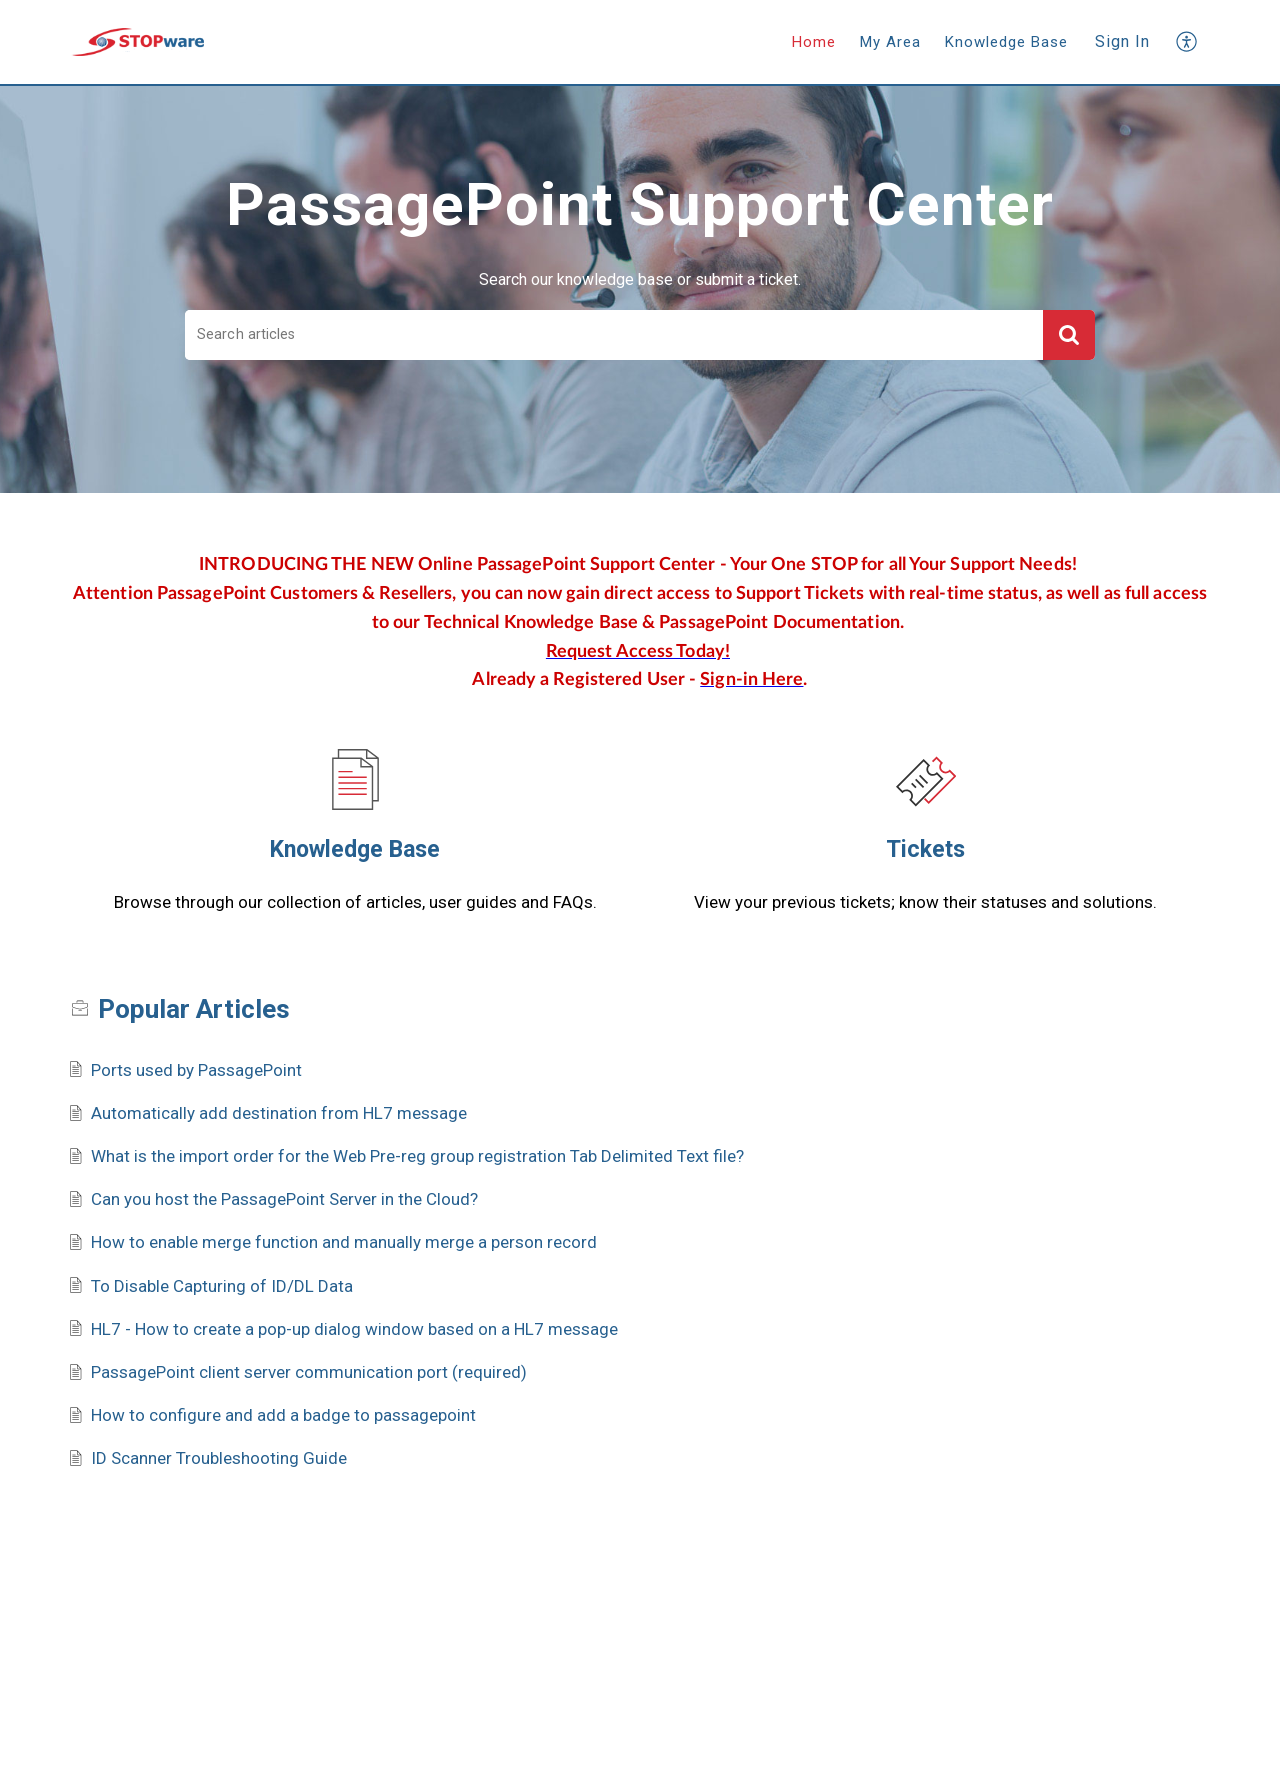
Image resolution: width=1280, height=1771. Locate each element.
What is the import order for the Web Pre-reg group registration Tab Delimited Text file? (417, 1156)
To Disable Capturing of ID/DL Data (222, 1286)
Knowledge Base (355, 849)
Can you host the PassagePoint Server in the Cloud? (284, 1199)
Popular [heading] (194, 1009)
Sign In (1122, 41)
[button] (1187, 41)
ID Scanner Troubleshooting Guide (219, 1458)
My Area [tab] (890, 42)
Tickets (925, 849)
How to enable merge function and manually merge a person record (344, 1242)
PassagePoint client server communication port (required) (309, 1372)
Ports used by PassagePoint (196, 1070)
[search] (614, 335)
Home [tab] (814, 42)
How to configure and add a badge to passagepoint (283, 1415)
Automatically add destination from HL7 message (279, 1113)
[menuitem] (1122, 42)
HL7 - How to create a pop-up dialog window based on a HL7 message (354, 1329)
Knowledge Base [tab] (1006, 42)
